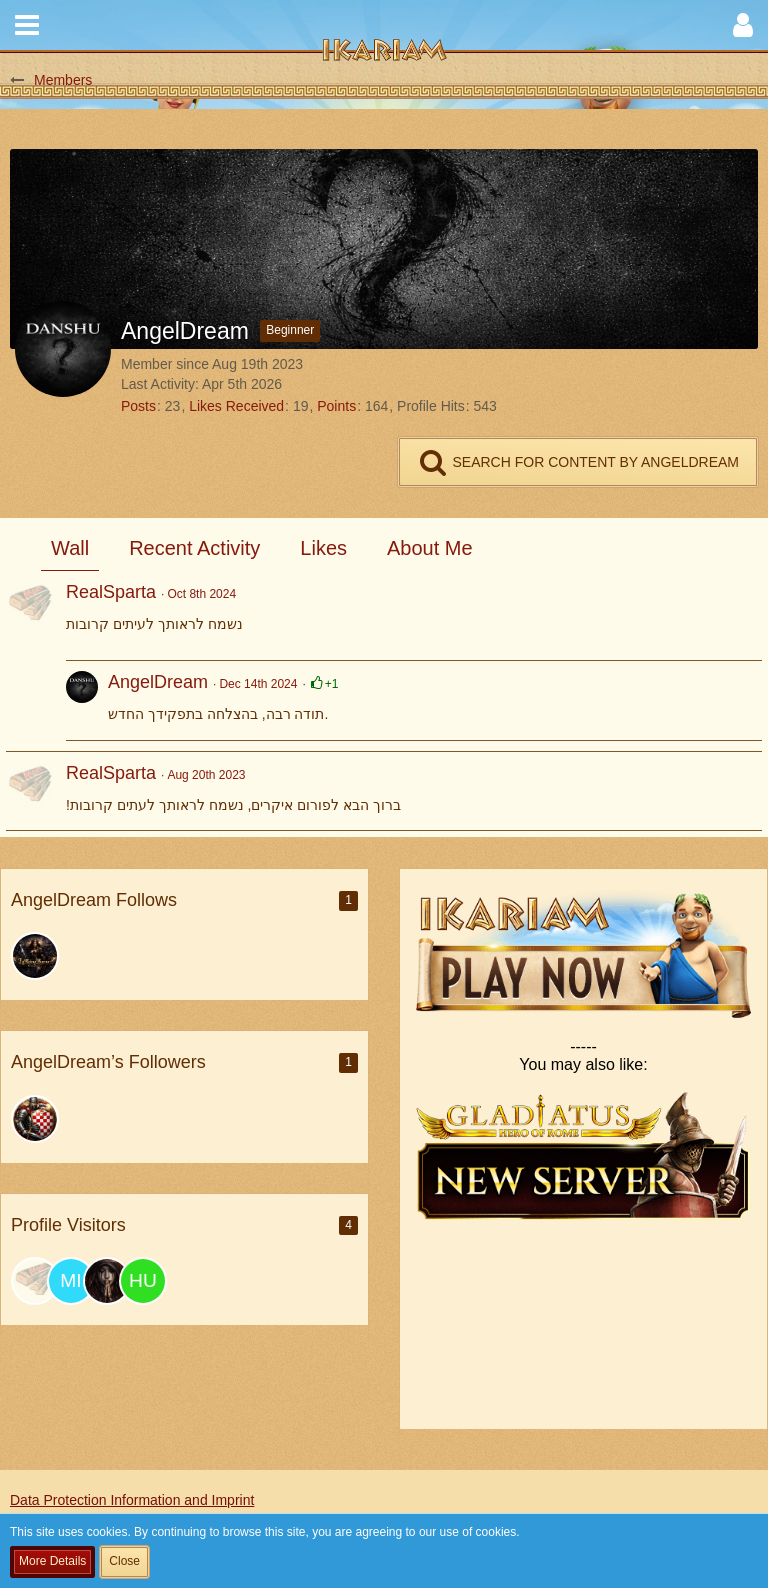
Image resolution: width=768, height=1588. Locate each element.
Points (336, 406)
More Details (52, 1561)
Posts (138, 406)
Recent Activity (194, 548)
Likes (323, 548)
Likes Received (236, 406)
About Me (430, 548)
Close (124, 1561)
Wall (70, 548)
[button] (27, 25)
